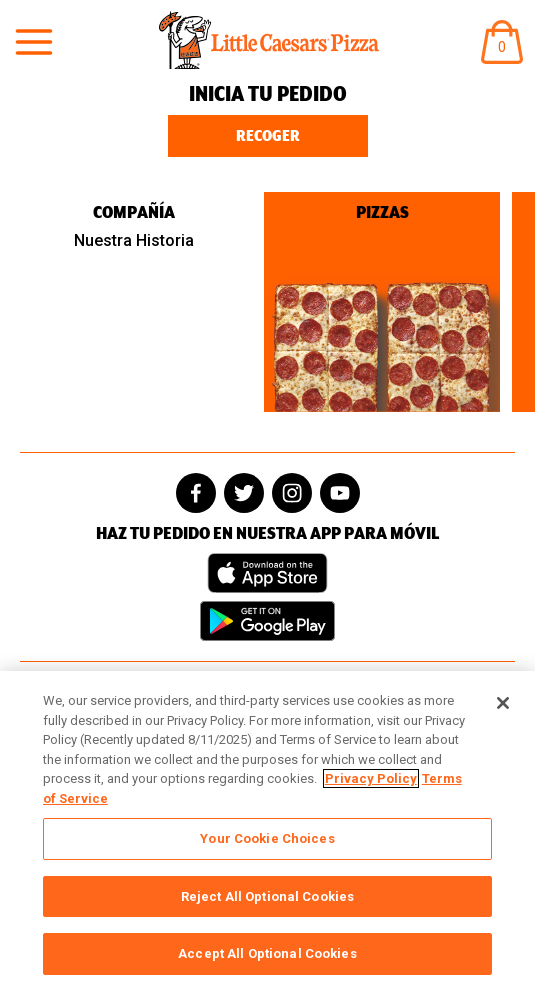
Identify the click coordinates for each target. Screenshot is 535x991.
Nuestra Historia (134, 240)
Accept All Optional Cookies (267, 953)
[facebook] (196, 493)
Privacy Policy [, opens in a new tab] (371, 778)
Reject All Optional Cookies (268, 896)
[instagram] (292, 493)
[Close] (503, 703)
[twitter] (244, 493)
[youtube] (340, 493)
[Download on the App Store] (267, 573)
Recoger (268, 136)
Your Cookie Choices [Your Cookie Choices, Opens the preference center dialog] (267, 838)
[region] (267, 831)
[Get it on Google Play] (267, 621)
